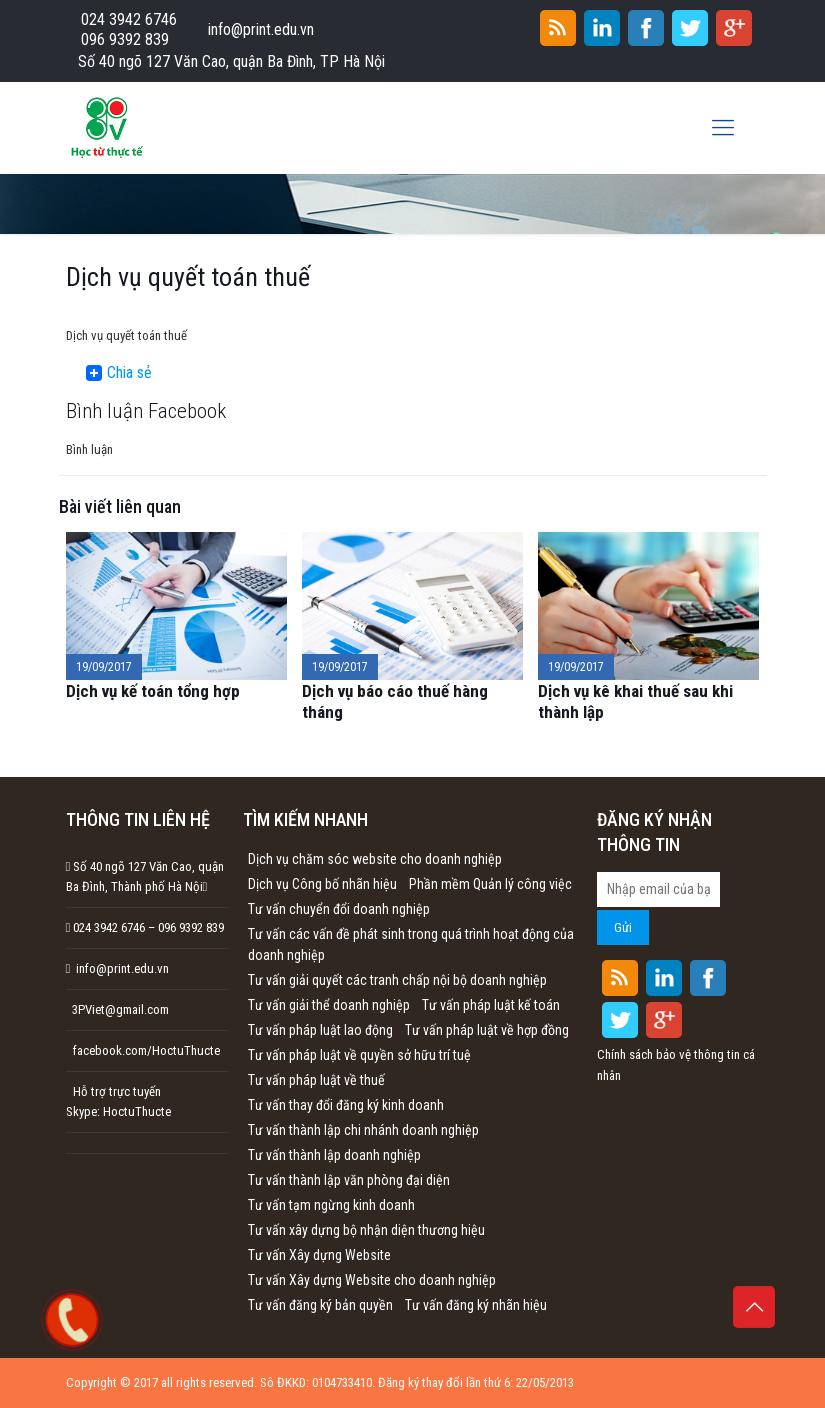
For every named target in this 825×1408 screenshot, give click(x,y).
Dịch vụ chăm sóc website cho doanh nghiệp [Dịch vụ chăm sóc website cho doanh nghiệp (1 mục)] (375, 859)
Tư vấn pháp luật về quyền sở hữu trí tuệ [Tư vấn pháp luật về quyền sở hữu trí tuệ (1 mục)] (359, 1055)
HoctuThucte (137, 1111)
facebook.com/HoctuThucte (146, 1050)
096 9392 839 (125, 39)
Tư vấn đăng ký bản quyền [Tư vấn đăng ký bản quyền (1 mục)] (320, 1305)
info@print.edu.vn (261, 29)
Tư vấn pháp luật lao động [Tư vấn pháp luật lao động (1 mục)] (320, 1030)
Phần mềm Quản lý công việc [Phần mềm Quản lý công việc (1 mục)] (490, 884)
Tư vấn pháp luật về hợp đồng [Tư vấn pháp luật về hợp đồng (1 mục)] (487, 1030)
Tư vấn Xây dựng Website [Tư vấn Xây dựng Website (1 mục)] (319, 1255)
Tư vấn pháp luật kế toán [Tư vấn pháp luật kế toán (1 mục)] (491, 1005)
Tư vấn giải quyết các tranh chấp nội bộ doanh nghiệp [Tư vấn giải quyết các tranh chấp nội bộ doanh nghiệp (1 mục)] (397, 980)
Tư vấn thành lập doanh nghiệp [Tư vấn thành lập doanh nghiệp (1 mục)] (334, 1155)
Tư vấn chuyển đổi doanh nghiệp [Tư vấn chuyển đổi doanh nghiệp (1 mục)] (339, 909)
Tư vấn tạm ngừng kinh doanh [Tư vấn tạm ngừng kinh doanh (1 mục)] (331, 1205)
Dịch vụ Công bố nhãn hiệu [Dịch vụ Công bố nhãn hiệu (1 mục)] (322, 884)
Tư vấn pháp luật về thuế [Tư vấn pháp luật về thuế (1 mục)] (316, 1080)
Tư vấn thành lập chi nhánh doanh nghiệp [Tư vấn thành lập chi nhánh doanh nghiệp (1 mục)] (363, 1130)
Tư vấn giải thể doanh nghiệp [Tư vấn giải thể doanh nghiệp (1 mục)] (329, 1005)
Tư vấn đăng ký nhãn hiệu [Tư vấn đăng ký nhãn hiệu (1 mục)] (476, 1305)
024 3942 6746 (129, 19)
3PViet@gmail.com (117, 1009)
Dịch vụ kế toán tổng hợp (153, 691)
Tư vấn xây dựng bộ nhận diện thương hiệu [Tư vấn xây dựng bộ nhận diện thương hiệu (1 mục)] (366, 1230)
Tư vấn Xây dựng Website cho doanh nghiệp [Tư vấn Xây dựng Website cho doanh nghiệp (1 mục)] (372, 1280)
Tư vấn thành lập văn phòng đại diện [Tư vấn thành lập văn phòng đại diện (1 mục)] (349, 1180)
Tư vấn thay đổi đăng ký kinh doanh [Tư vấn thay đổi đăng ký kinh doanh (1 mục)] (346, 1105)
